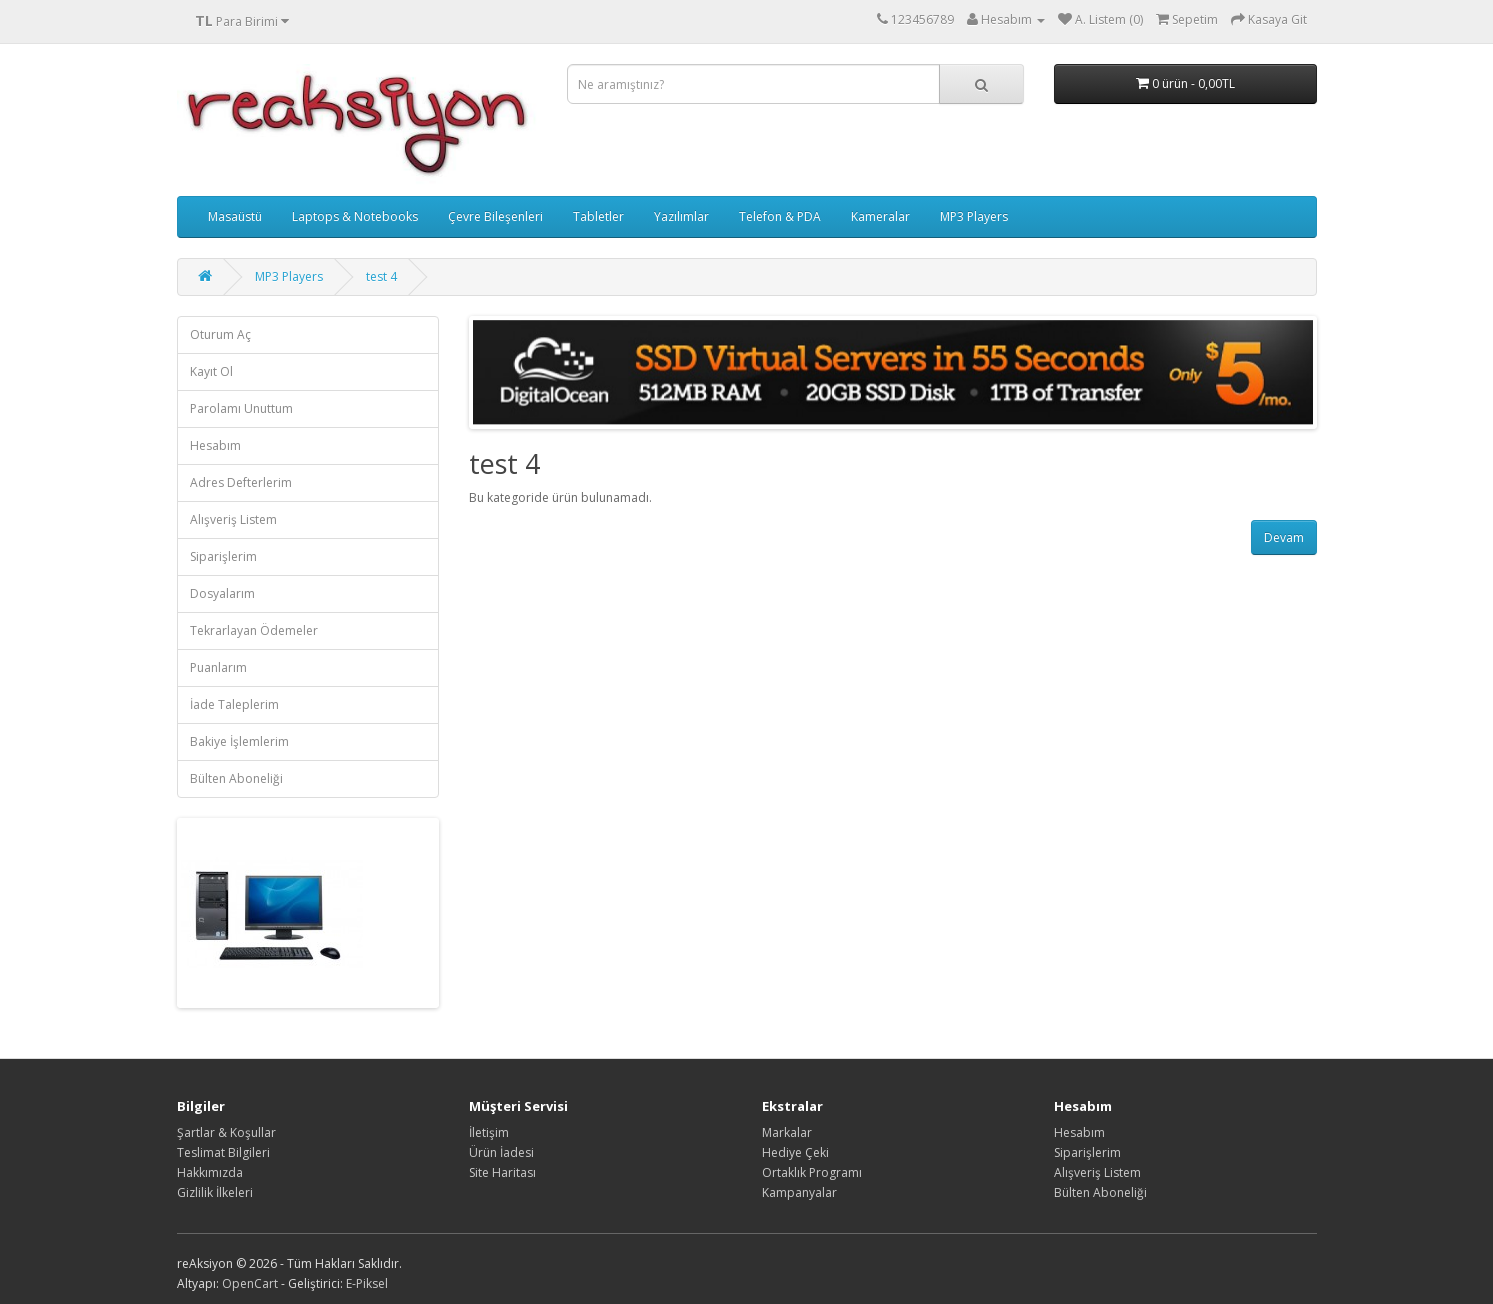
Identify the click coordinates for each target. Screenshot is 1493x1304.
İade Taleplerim (234, 704)
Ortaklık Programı (812, 1172)
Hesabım (215, 445)
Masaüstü (235, 216)
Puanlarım (218, 667)
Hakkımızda (210, 1172)
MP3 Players (974, 216)
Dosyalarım (222, 593)
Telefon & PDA (780, 216)
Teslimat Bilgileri (223, 1152)
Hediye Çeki (795, 1152)
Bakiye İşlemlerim (239, 741)
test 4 (381, 276)
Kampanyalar (799, 1192)
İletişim (489, 1132)
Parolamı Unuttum (241, 408)
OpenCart (250, 1283)
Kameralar (880, 216)
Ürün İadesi (501, 1152)
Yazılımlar (681, 216)
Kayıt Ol (211, 371)
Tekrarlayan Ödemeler (254, 630)
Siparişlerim (223, 556)
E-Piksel (367, 1283)
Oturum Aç (220, 334)
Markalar (787, 1132)
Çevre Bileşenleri (495, 216)
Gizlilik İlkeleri (215, 1192)
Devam (1284, 537)
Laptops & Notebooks (355, 216)
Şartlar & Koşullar (226, 1132)
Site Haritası (502, 1172)
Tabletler (598, 216)
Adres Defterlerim (241, 482)
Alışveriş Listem (233, 519)
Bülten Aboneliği (236, 778)
